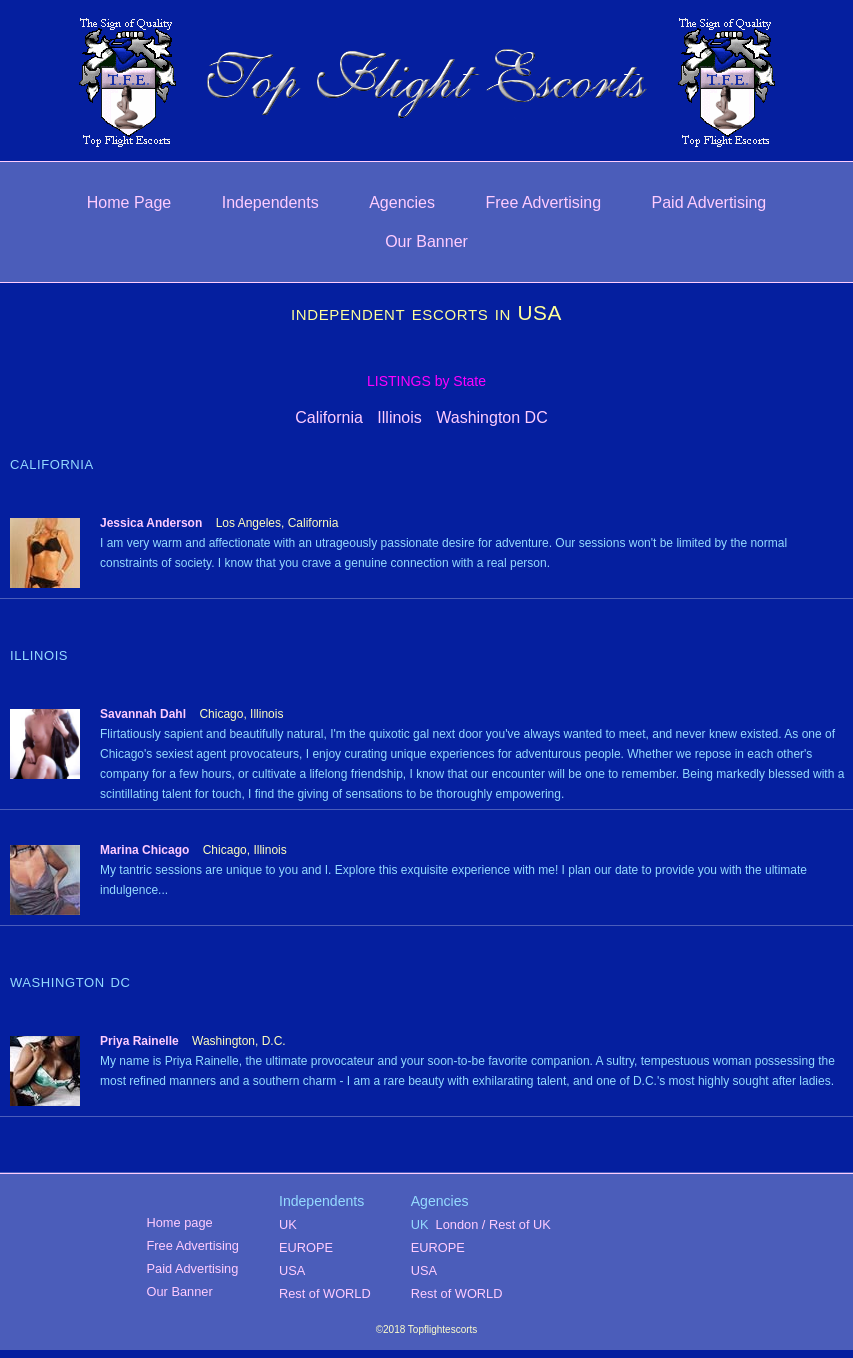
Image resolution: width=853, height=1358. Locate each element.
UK (288, 1224)
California (329, 417)
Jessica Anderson (151, 523)
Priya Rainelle (139, 1041)
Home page (180, 1222)
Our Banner (426, 241)
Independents (270, 202)
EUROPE (306, 1247)
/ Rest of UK (516, 1224)
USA (292, 1270)
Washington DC (491, 417)
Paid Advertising (709, 202)
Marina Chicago (144, 850)
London (457, 1224)
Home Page (129, 202)
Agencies (402, 202)
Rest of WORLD (325, 1293)
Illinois (399, 417)
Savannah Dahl (143, 714)
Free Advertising (543, 202)
